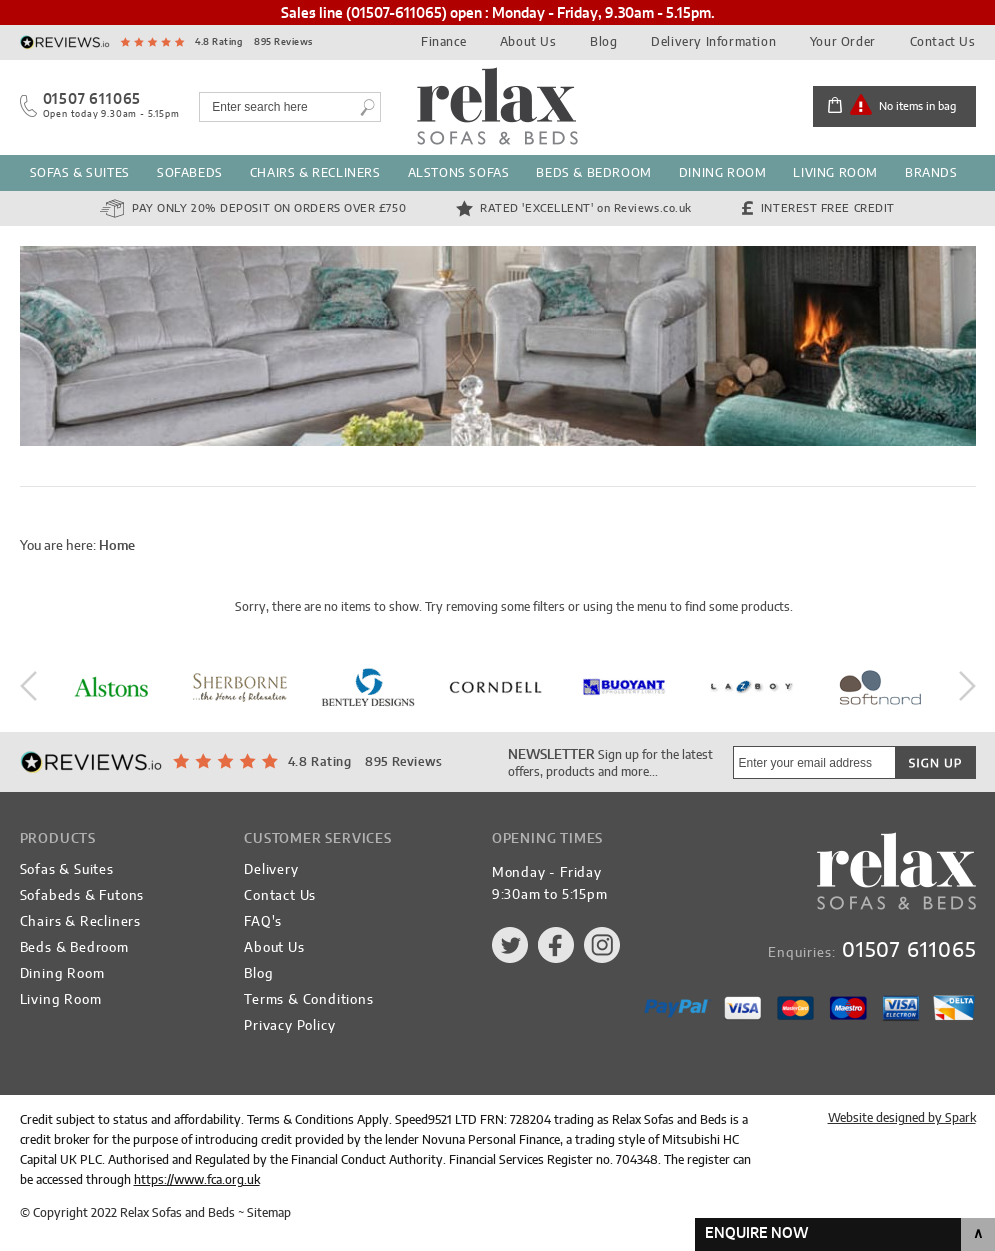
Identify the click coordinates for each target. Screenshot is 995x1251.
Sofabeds (190, 173)
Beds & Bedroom (593, 173)
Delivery (271, 870)
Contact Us (943, 42)
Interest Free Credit (828, 208)
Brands (931, 173)
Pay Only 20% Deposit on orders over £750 (269, 208)
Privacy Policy (289, 1026)
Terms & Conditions (308, 1000)
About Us (528, 42)
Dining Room (723, 173)
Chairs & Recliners (315, 173)
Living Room (835, 173)
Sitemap (269, 1213)
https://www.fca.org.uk (197, 1180)
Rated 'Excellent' (586, 208)
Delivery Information (713, 42)
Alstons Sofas (459, 173)
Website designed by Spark (902, 1118)
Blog (603, 42)
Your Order (843, 42)
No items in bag (917, 106)
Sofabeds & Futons (82, 896)
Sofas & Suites (80, 173)
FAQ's (263, 922)
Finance (443, 42)
